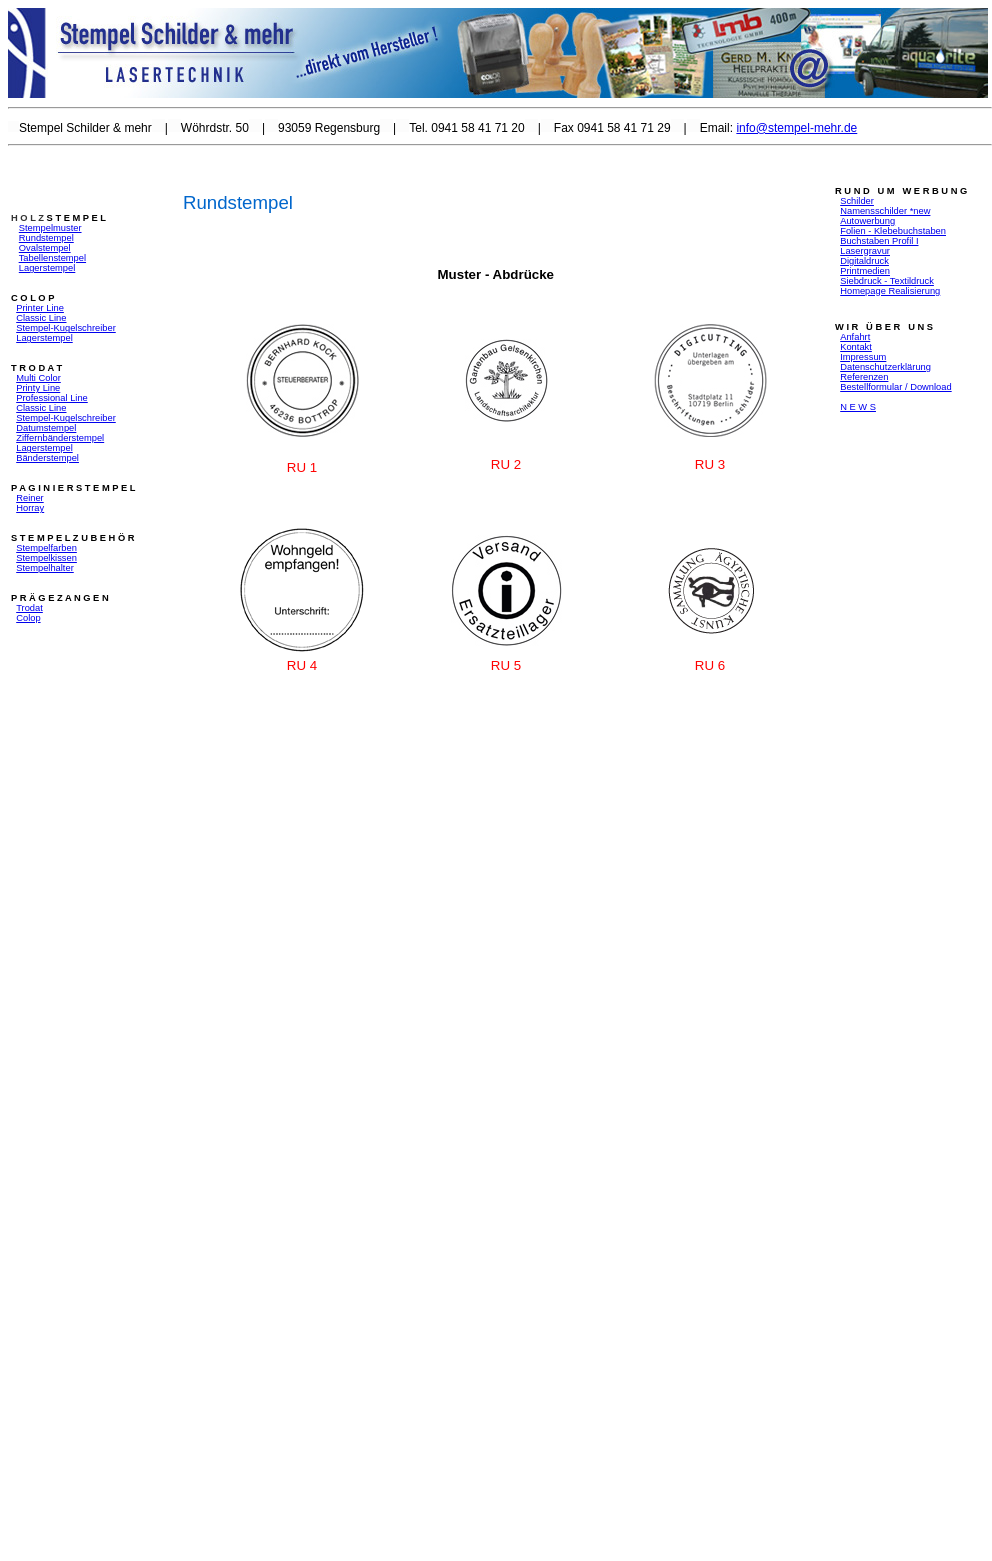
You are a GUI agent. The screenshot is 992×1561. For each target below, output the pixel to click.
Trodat (29, 608)
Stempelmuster (50, 228)
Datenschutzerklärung (885, 367)
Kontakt (856, 347)
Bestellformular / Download (895, 387)
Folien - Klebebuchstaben (893, 231)
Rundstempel (46, 238)
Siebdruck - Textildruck (887, 281)
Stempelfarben (46, 548)
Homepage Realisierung (890, 291)
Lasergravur (865, 251)
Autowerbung (867, 221)
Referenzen (864, 377)
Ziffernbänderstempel (60, 438)
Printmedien (865, 271)
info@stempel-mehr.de (796, 128)
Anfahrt (855, 337)
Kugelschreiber (85, 328)
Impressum (863, 357)
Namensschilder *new (885, 211)
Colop (28, 618)
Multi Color (38, 378)
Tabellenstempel (52, 258)
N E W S (858, 407)
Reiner (29, 498)
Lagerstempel (47, 268)
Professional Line (52, 398)
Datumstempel (46, 428)
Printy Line (38, 388)
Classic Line (41, 318)
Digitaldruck (864, 261)
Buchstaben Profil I (879, 241)
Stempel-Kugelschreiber (66, 418)
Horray (30, 508)
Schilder (857, 201)
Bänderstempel (47, 458)
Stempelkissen (46, 558)
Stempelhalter (45, 568)
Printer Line (40, 308)
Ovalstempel (45, 248)
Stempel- (34, 328)
